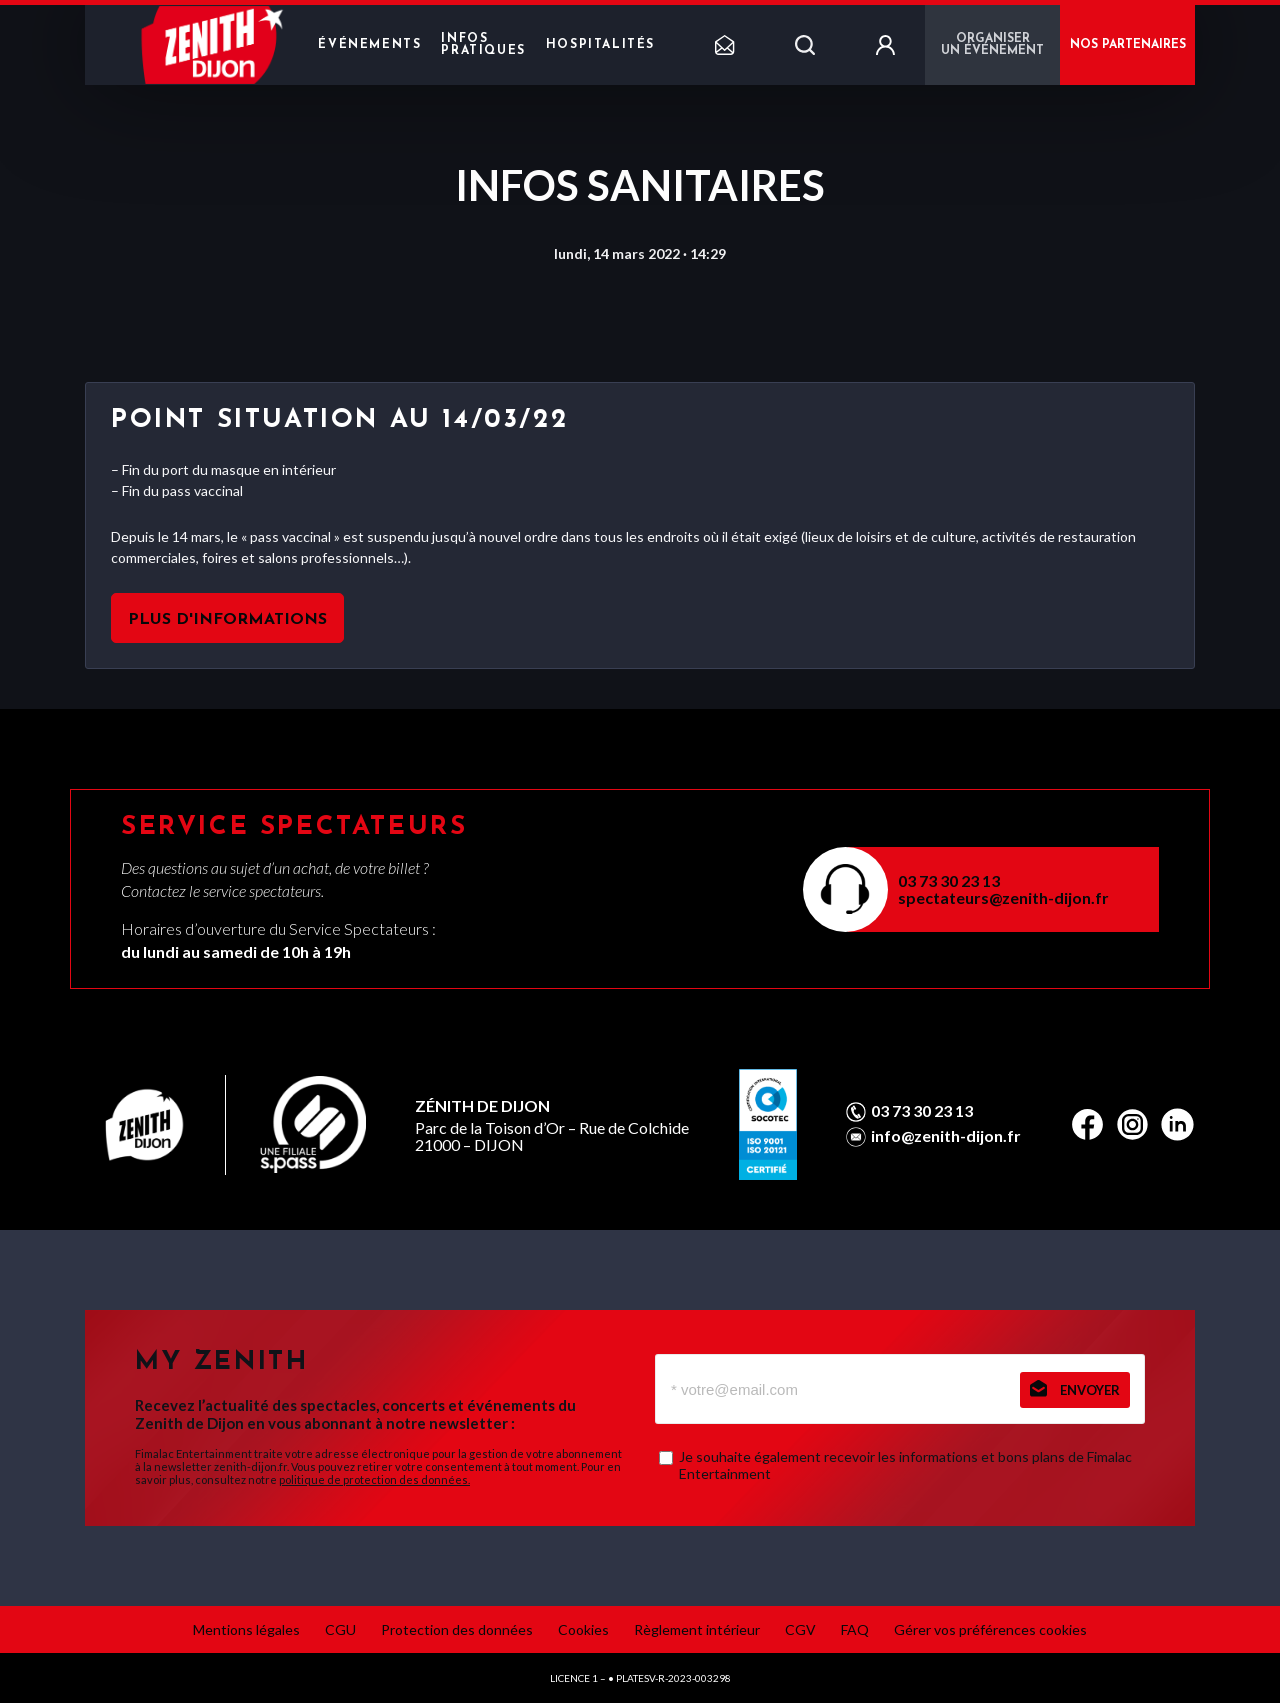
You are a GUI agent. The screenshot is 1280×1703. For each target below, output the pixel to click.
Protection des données (457, 1629)
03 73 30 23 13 (949, 880)
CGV (800, 1629)
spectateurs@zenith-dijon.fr (1003, 897)
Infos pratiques (483, 45)
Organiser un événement (992, 45)
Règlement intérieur (697, 1629)
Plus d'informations (227, 620)
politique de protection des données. (374, 1479)
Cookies (583, 1629)
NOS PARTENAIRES (1128, 45)
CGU (340, 1629)
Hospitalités (600, 45)
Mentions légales (246, 1629)
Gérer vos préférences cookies (990, 1629)
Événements (369, 45)
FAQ (855, 1629)
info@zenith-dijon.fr (946, 1136)
